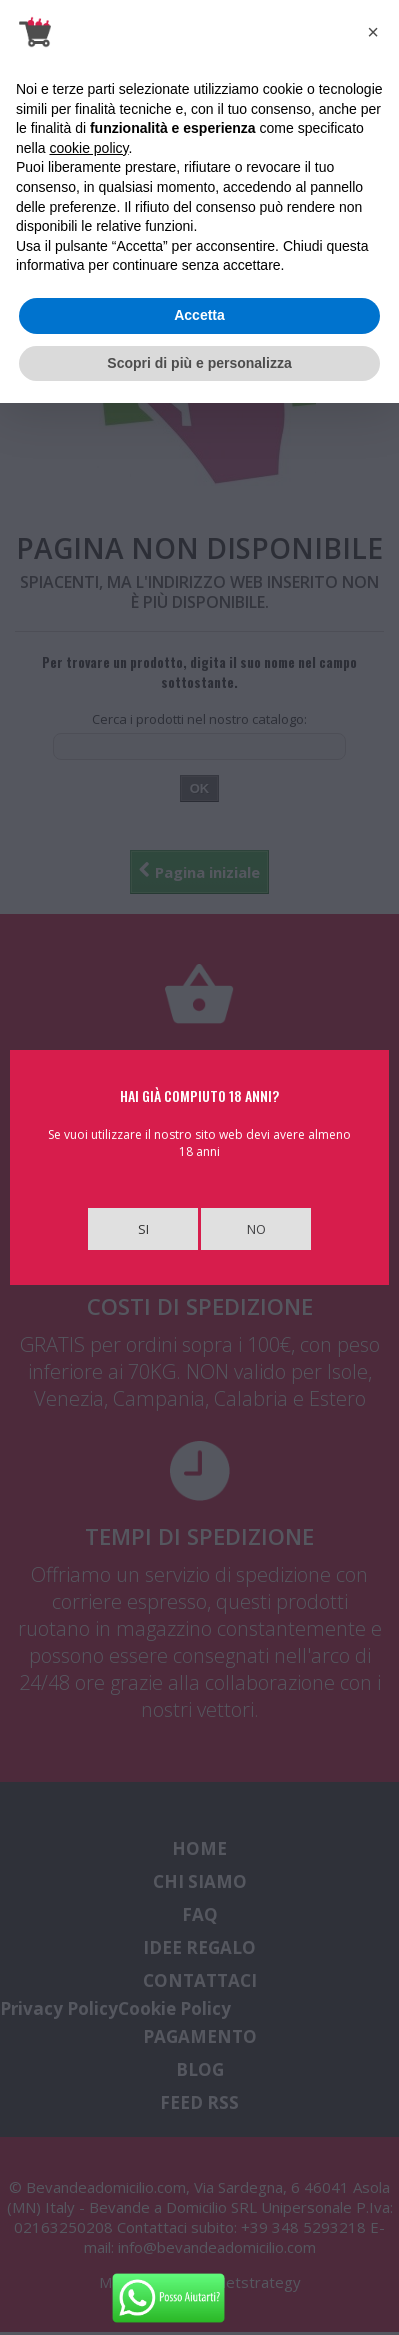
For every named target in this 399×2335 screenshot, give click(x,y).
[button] (373, 32)
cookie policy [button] (88, 148)
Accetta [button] (199, 315)
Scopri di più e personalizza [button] (199, 363)
